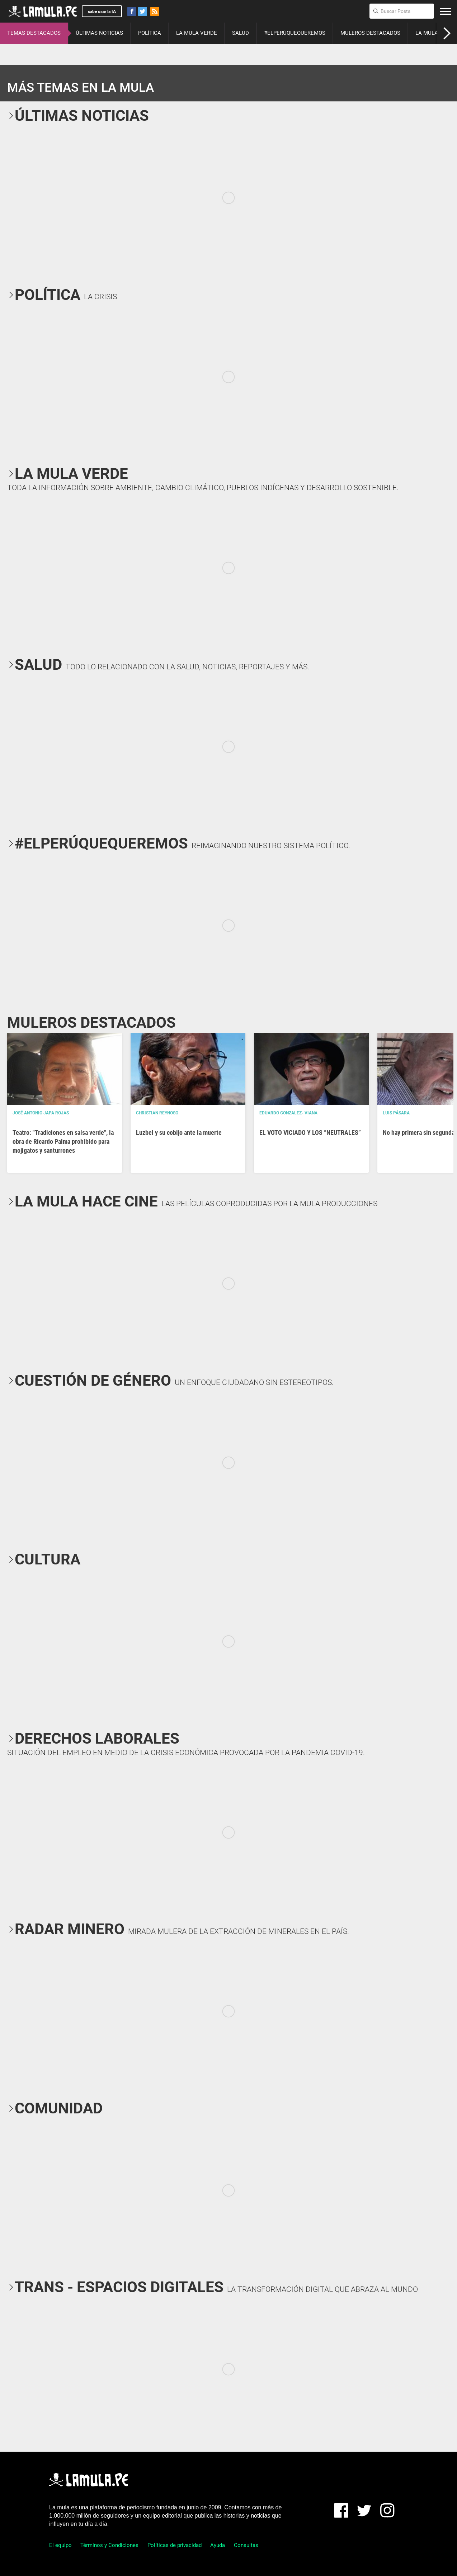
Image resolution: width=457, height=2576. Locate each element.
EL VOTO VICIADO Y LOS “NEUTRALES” (310, 1132)
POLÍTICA (149, 33)
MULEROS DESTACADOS (370, 33)
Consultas (246, 2545)
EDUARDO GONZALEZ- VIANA (288, 1112)
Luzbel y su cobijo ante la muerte (179, 1132)
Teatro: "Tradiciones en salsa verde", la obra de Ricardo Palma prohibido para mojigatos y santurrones (63, 1141)
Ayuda (217, 2545)
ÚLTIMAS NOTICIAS (99, 33)
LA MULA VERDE (196, 33)
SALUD (240, 33)
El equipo (60, 2545)
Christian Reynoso (157, 1112)
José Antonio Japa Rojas (41, 1112)
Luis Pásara (396, 1112)
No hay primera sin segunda (418, 1132)
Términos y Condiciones (109, 2545)
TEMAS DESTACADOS (34, 33)
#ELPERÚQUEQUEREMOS (294, 33)
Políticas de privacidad (174, 2545)
